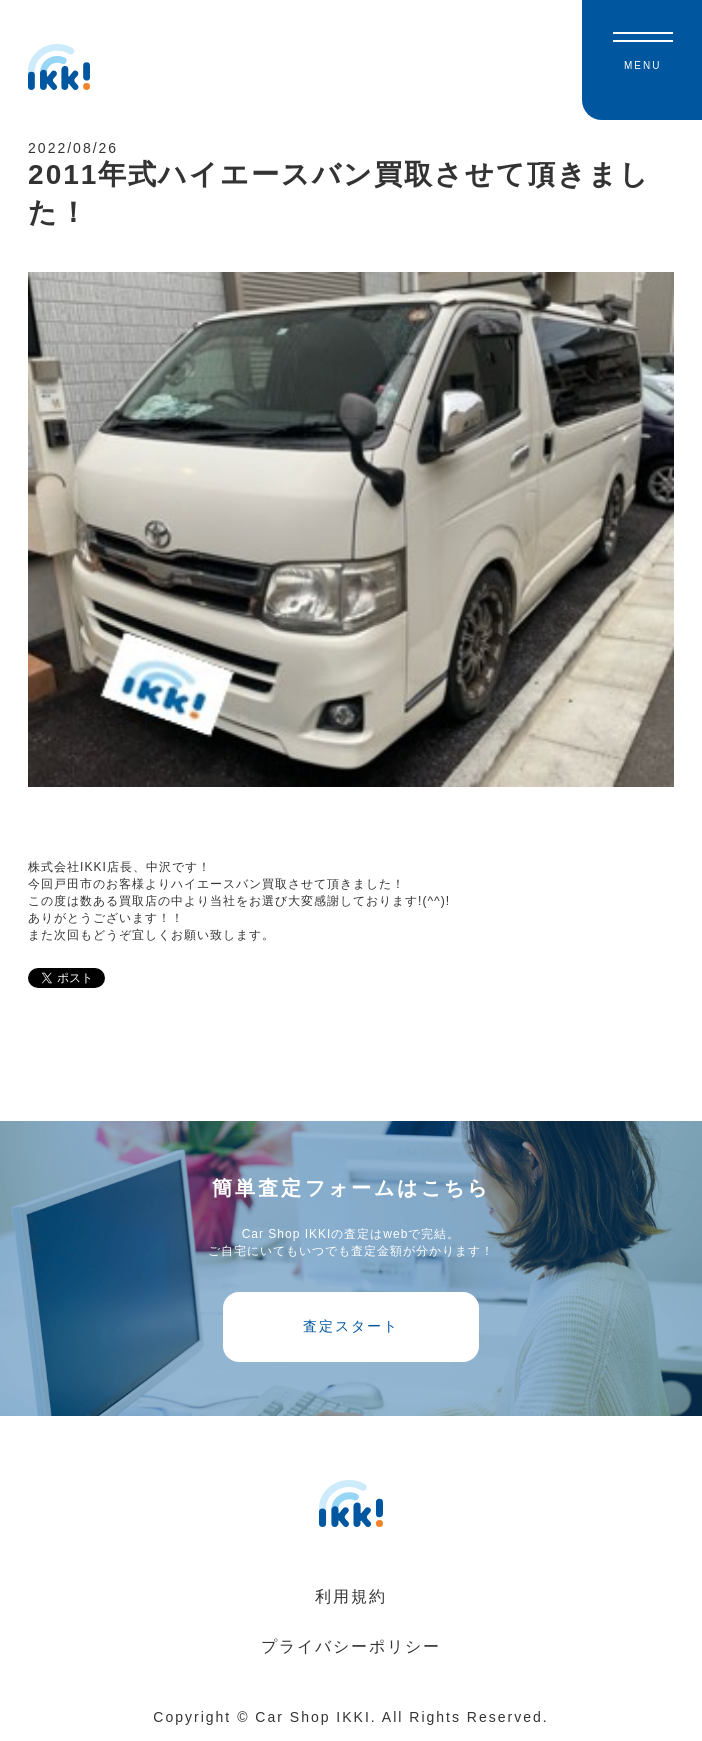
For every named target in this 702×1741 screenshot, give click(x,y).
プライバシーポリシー (351, 1646)
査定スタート (351, 1326)
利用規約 (351, 1596)
